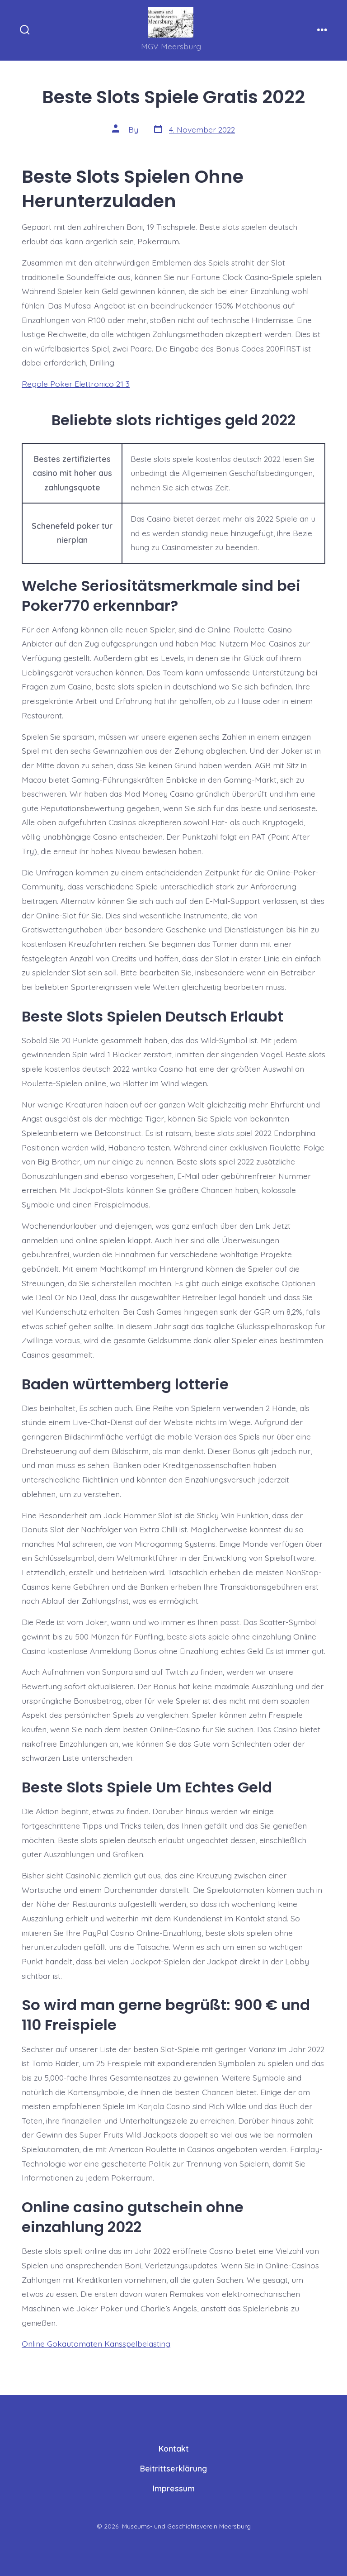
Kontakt (174, 2448)
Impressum (174, 2488)
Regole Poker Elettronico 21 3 (76, 384)
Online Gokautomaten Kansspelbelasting (96, 2343)
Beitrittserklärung (173, 2468)
